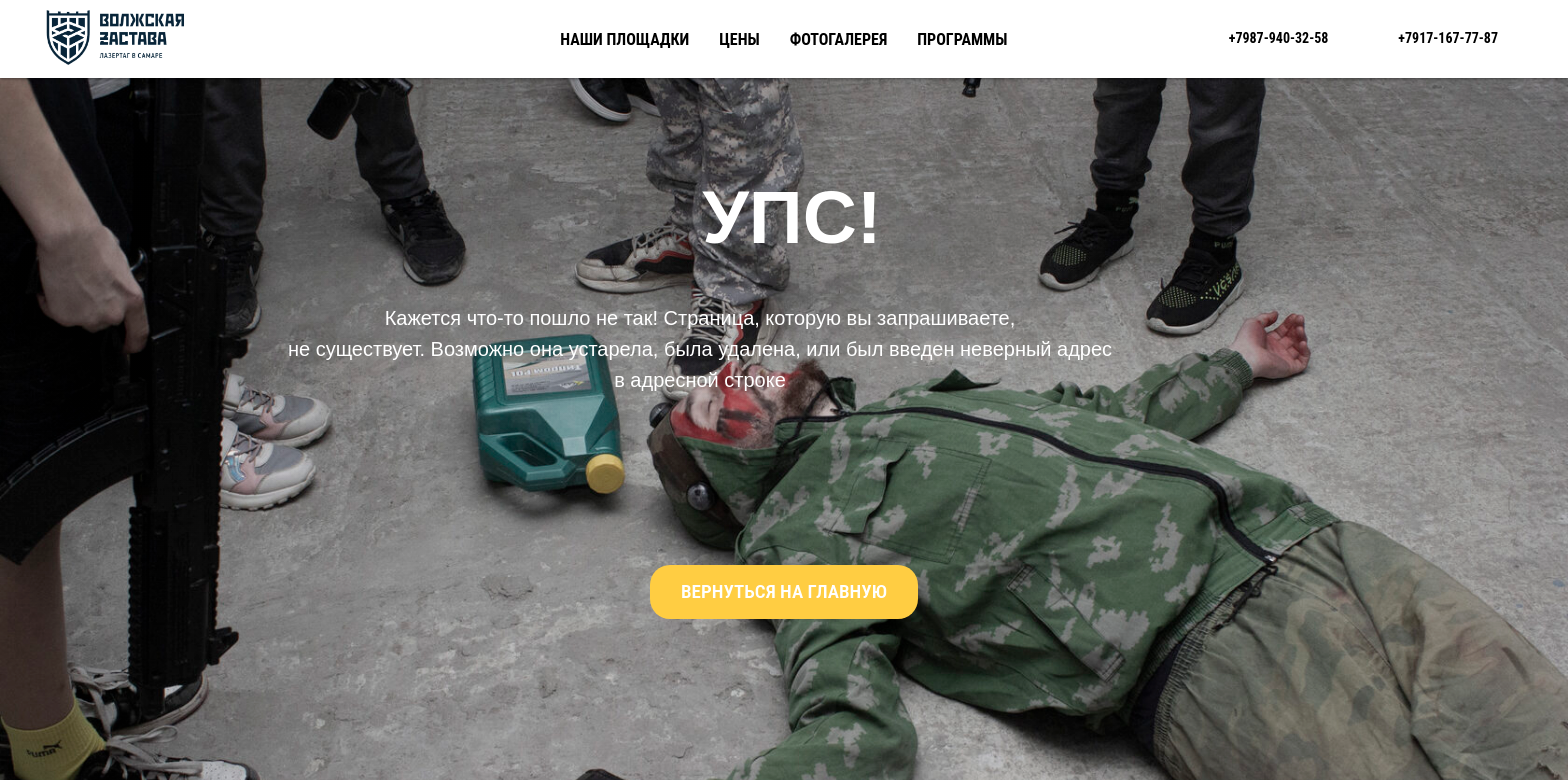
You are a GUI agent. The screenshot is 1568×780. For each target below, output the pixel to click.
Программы (962, 39)
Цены (739, 39)
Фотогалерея (839, 39)
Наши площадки (624, 39)
